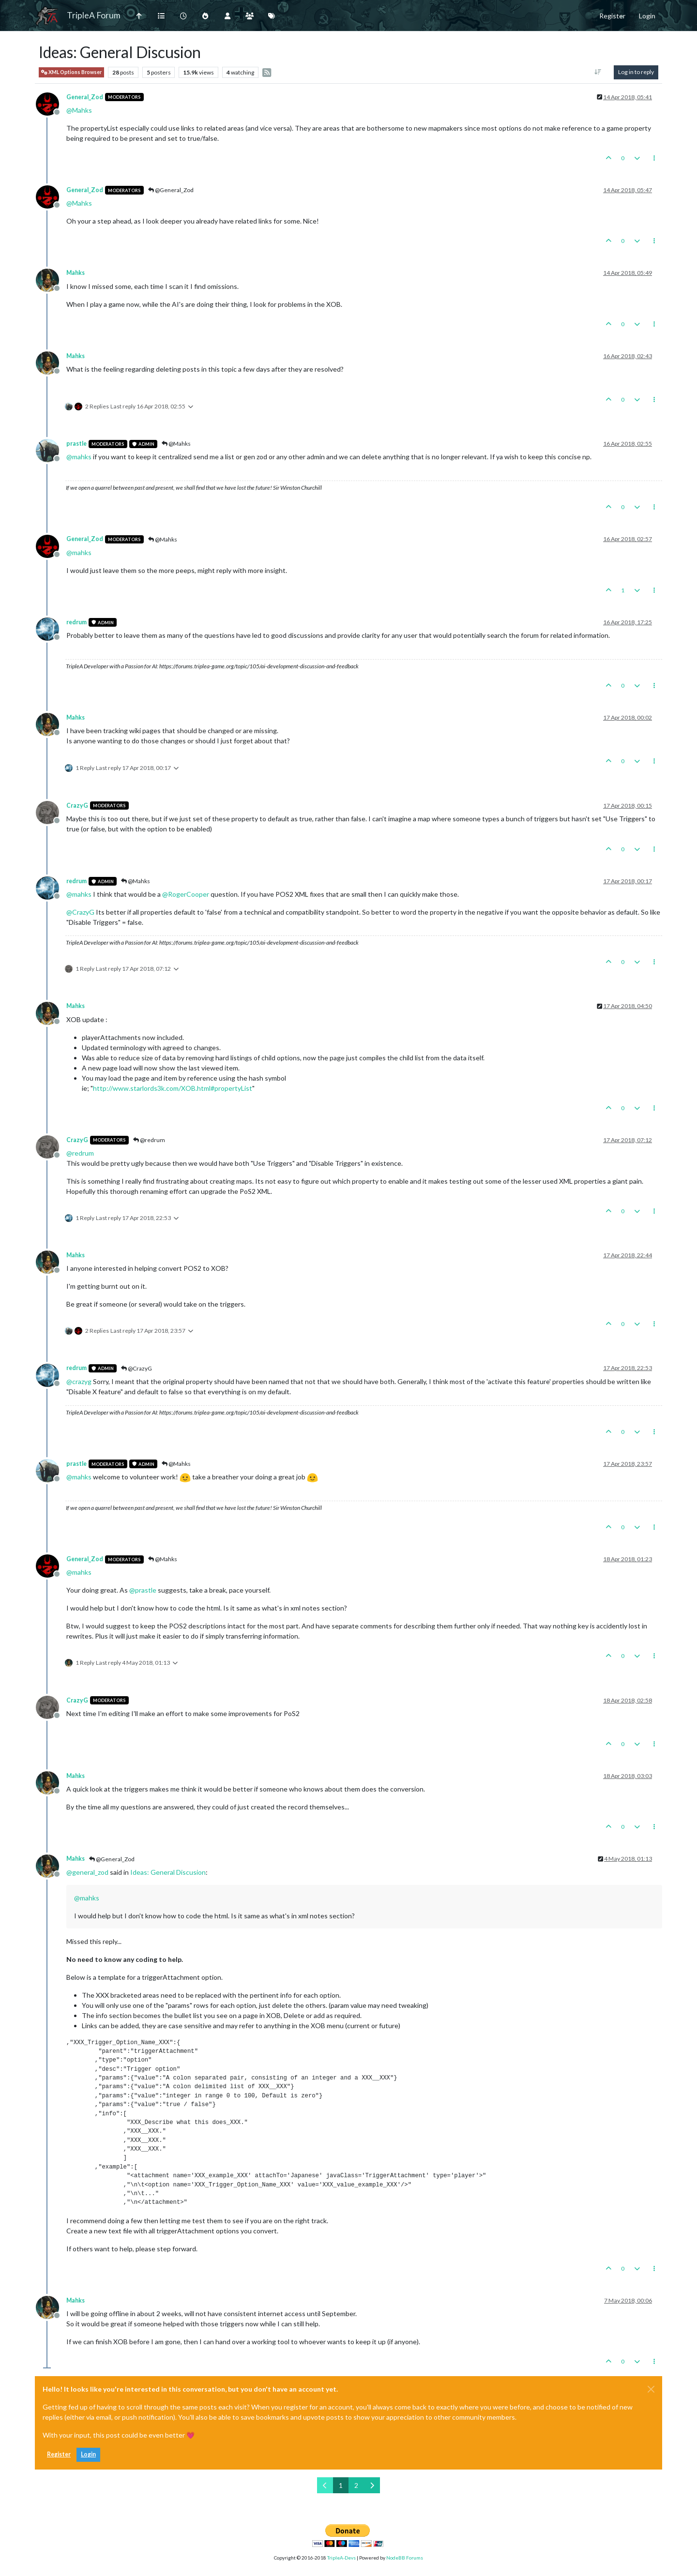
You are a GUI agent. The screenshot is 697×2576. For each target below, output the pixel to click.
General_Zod (84, 97)
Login (88, 2454)
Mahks (75, 272)
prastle (76, 443)
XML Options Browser (71, 72)
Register (59, 2454)
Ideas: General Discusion (168, 1872)
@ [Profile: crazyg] (78, 1381)
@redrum (149, 1140)
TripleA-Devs (341, 2558)
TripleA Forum (94, 15)
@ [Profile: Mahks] (79, 110)
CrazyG (77, 805)
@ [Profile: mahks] (78, 456)
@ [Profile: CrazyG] (80, 912)
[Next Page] (372, 2485)
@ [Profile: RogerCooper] (185, 894)
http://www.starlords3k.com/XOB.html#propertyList (172, 1088)
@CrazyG (136, 1368)
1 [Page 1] (341, 2485)
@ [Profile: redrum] (80, 1153)
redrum (76, 622)
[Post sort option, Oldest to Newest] (598, 72)
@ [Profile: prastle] (142, 1590)
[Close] (651, 2389)
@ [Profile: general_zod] (87, 1872)
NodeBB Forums (404, 2558)
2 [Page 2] (356, 2485)
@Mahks (176, 443)
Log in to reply (636, 71)
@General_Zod (171, 190)
